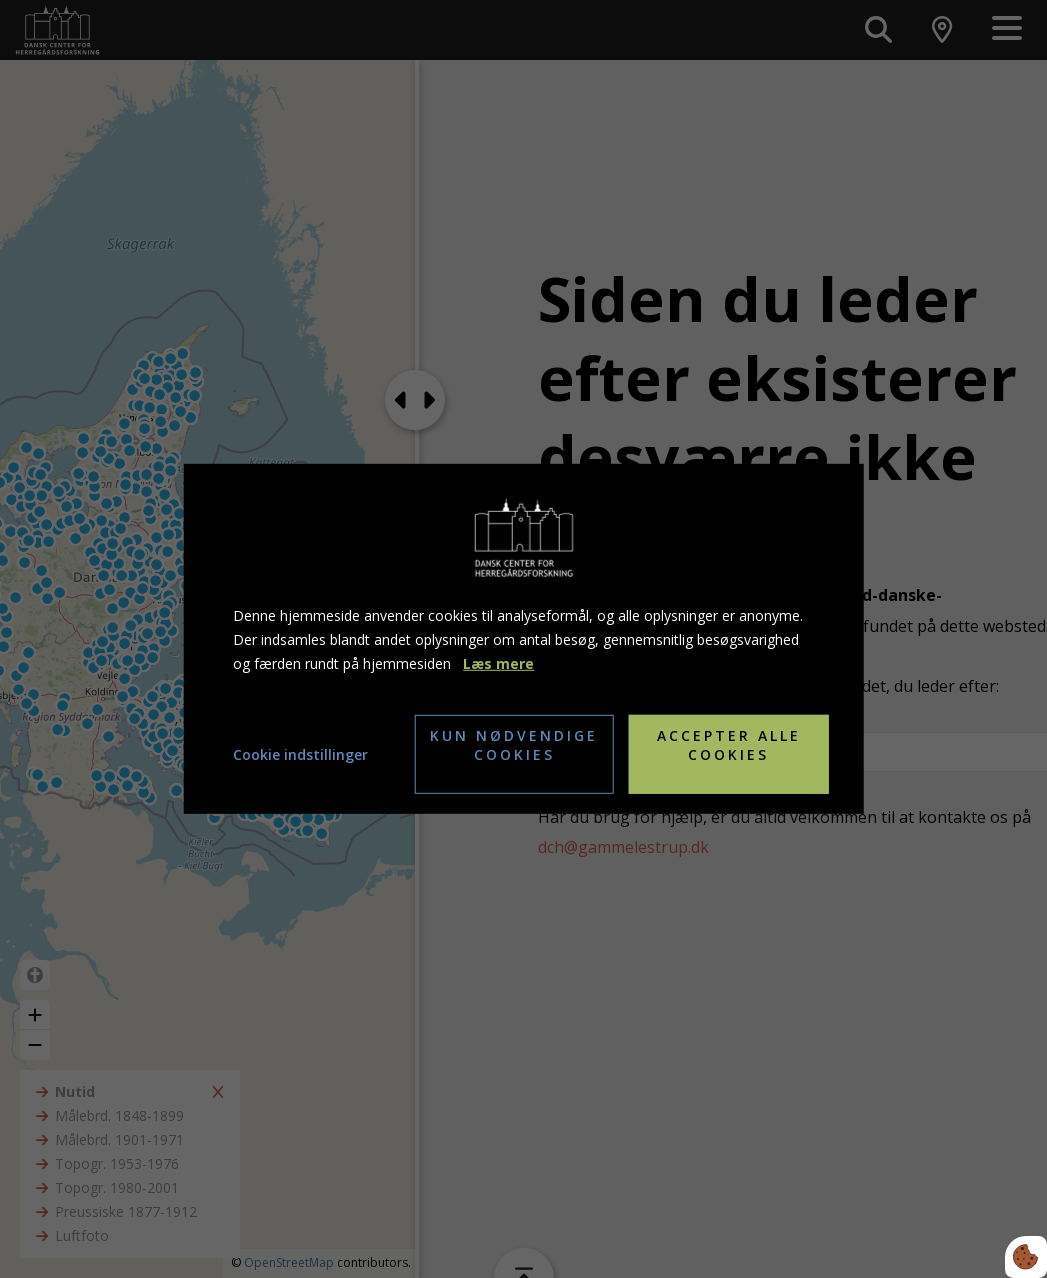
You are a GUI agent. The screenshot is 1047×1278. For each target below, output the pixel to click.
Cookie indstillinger (300, 754)
